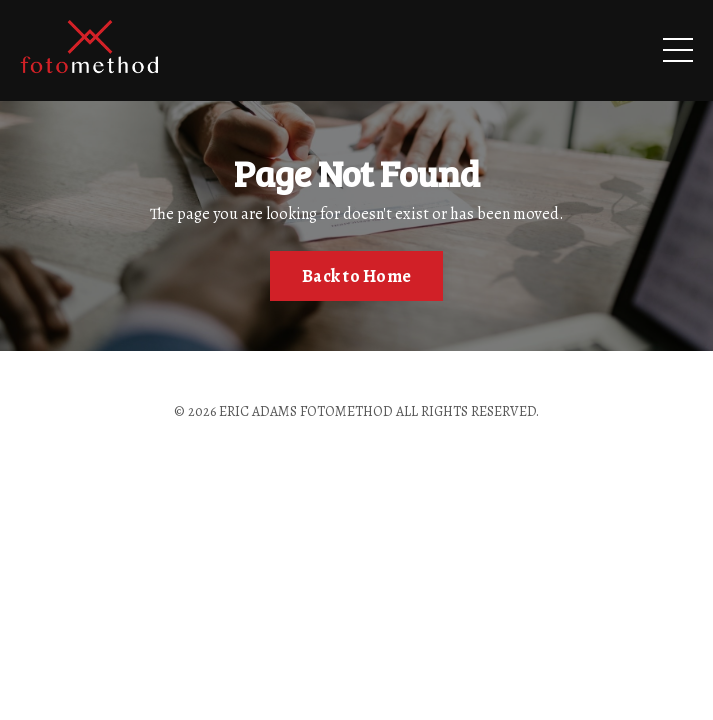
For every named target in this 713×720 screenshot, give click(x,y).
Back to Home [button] (356, 276)
